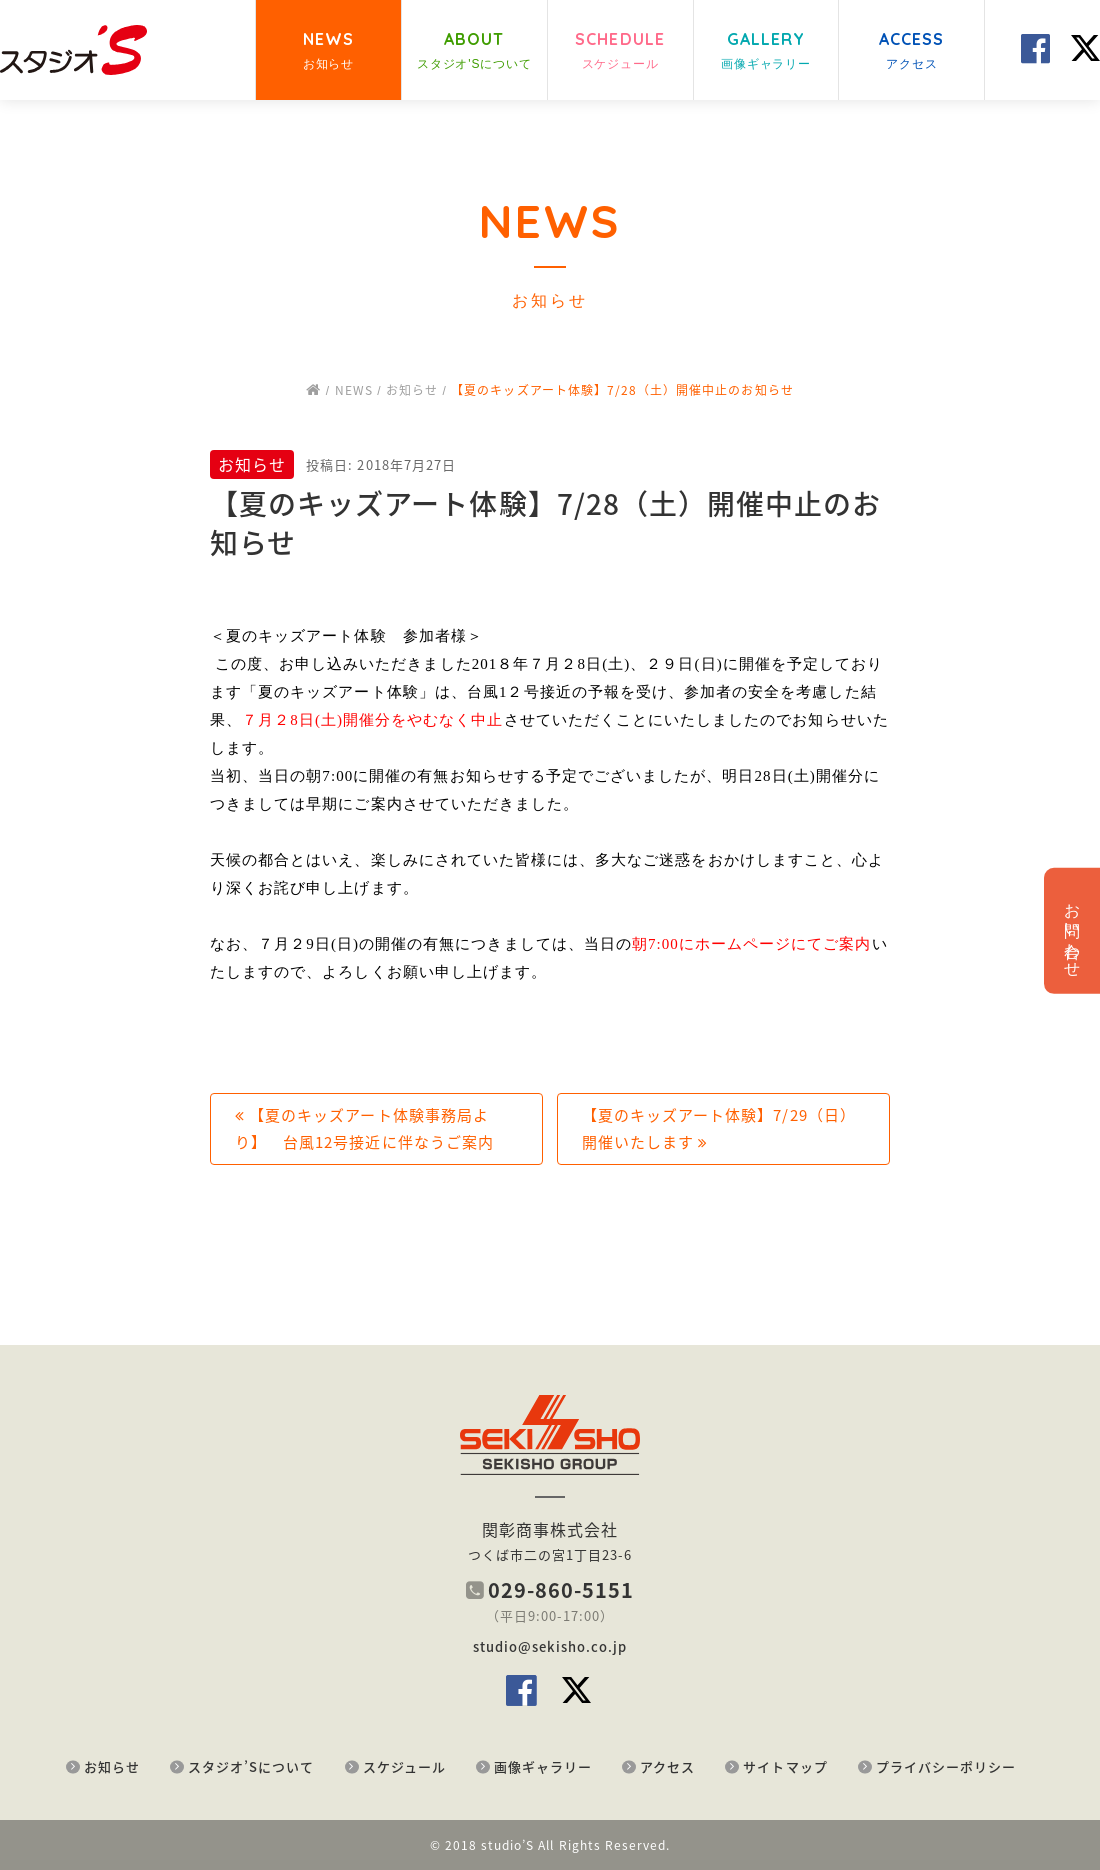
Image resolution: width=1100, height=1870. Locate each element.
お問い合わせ (1072, 931)
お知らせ (112, 1766)
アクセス (667, 1766)
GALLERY (766, 52)
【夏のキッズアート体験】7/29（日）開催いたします (719, 1128)
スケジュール (404, 1766)
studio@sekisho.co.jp (550, 1646)
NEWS (328, 52)
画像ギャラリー (543, 1766)
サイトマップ (785, 1766)
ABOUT (474, 52)
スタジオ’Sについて (251, 1766)
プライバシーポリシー (946, 1766)
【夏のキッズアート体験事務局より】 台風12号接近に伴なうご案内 (364, 1128)
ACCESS (912, 52)
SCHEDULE (620, 52)
